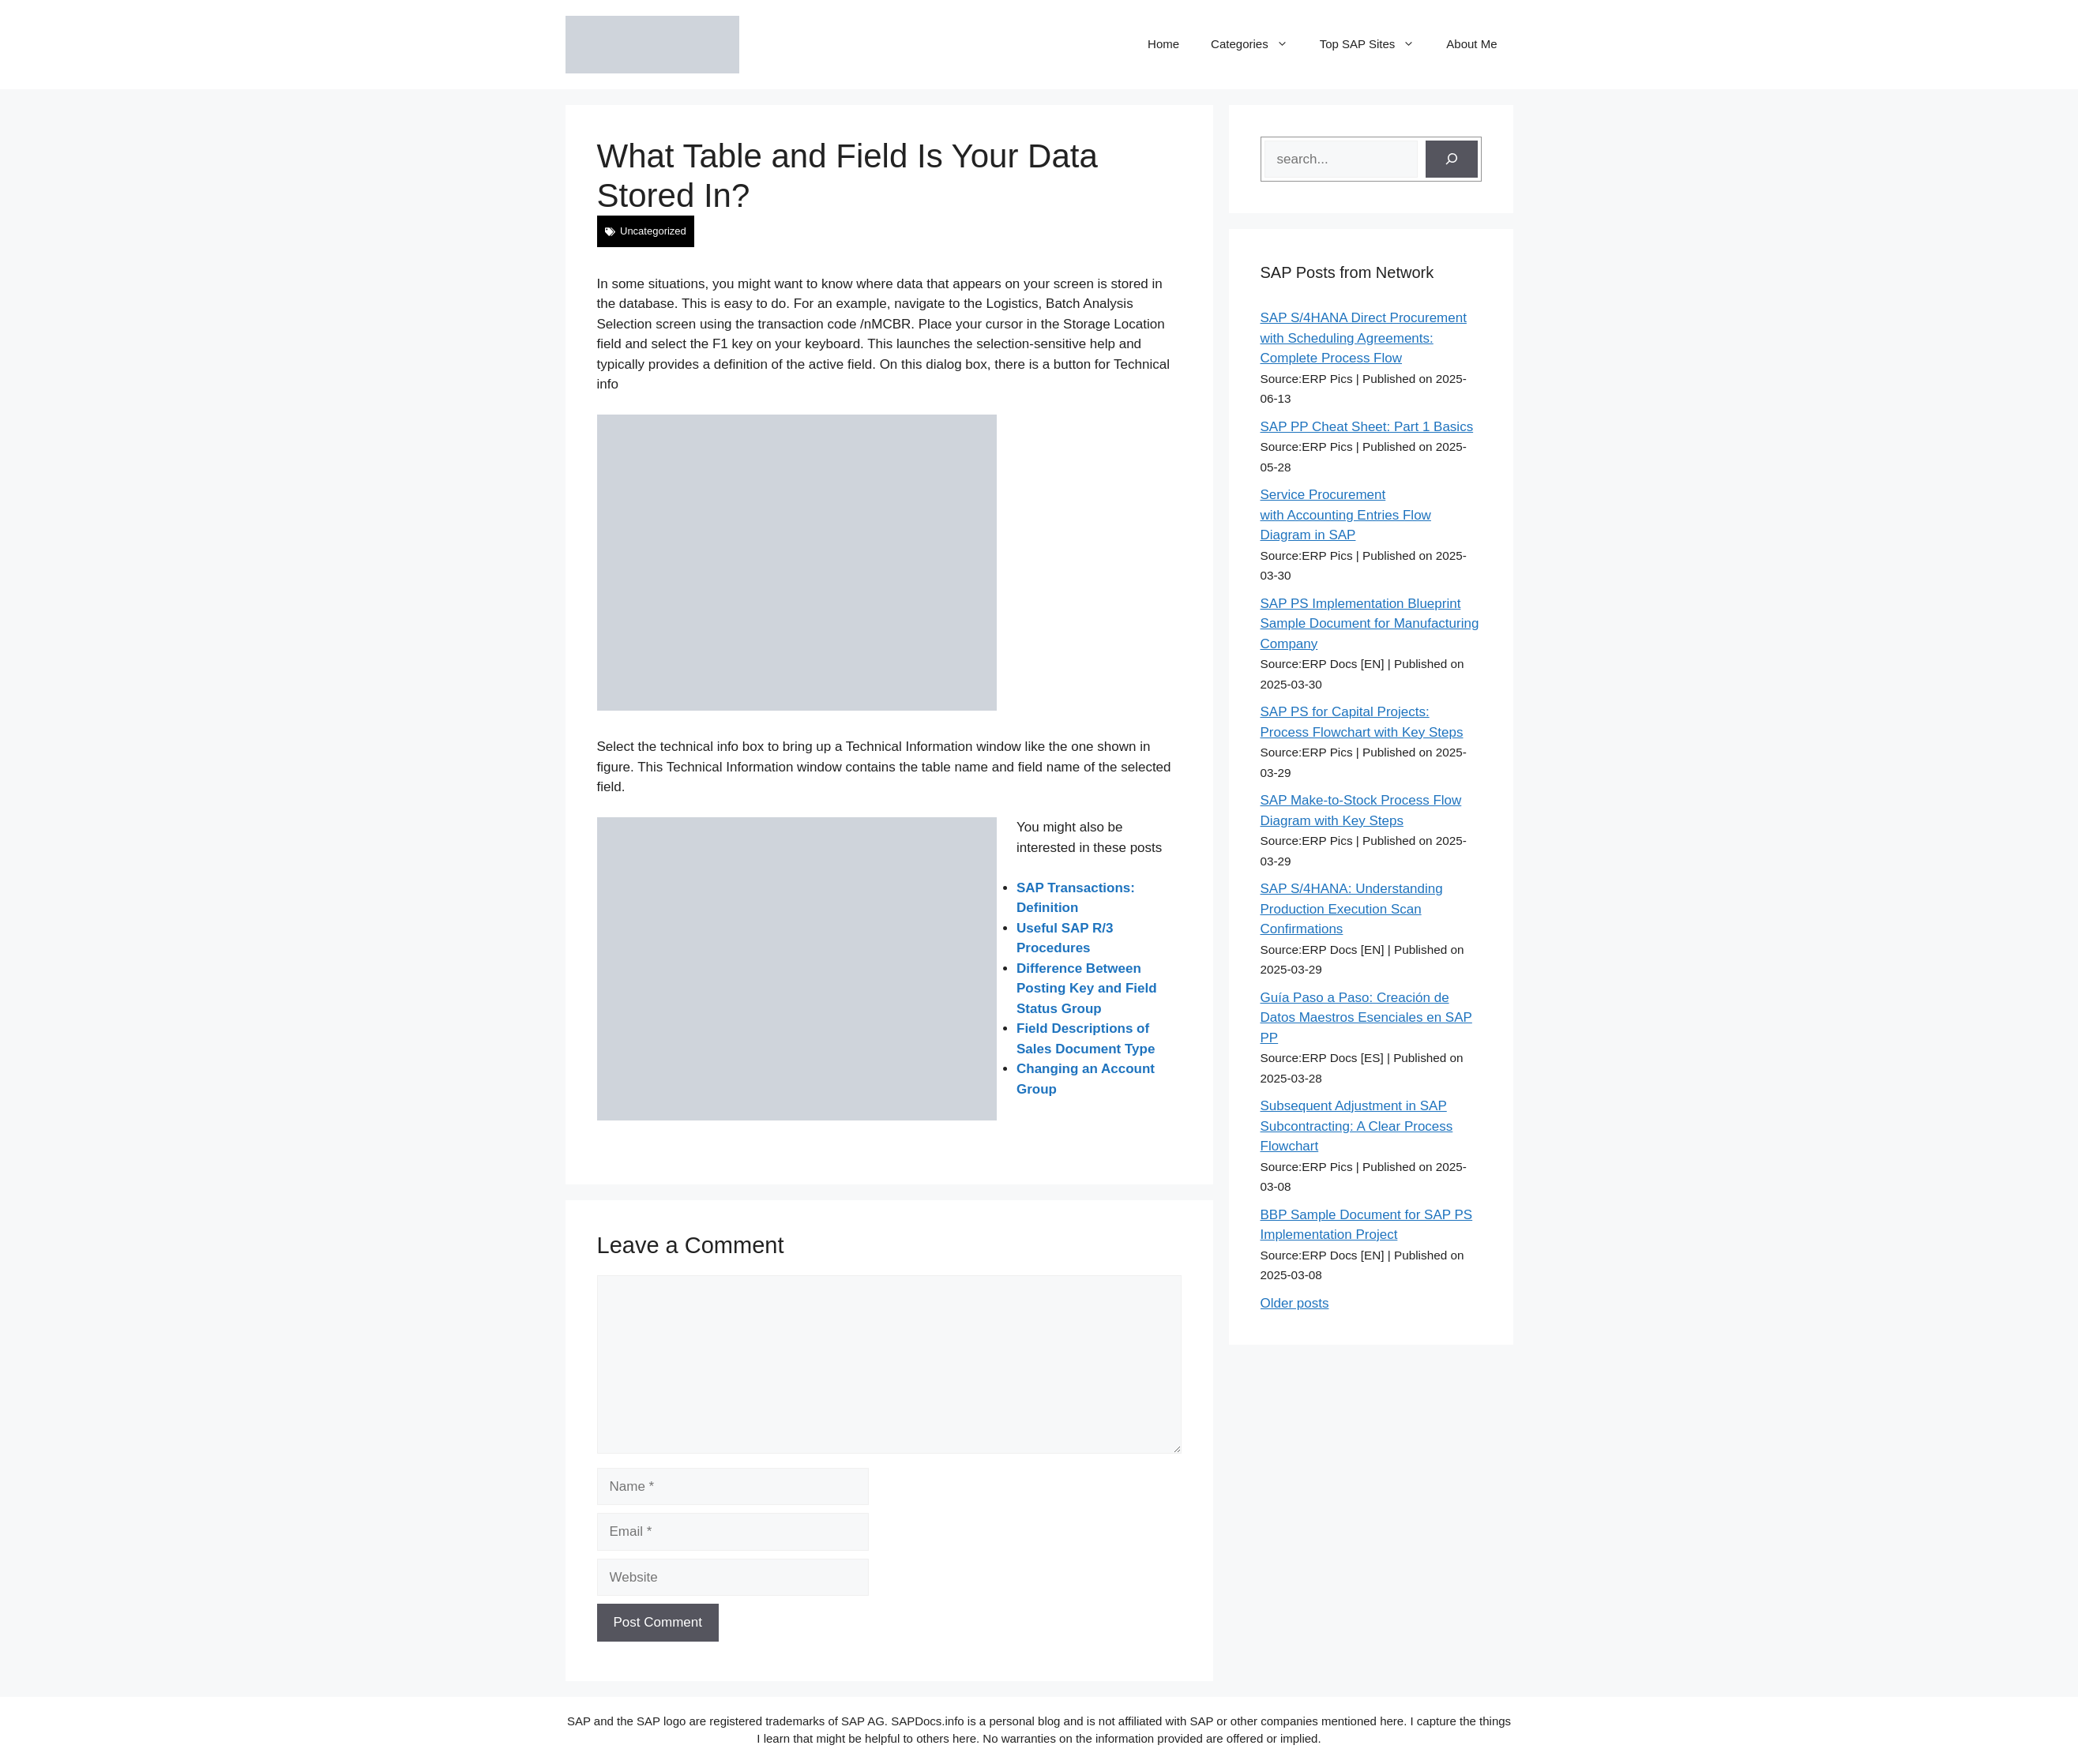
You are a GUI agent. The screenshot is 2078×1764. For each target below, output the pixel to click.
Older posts (1295, 1303)
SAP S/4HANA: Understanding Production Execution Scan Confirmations (1352, 908)
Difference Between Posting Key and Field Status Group (1086, 988)
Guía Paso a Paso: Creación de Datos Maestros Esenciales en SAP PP (1366, 1017)
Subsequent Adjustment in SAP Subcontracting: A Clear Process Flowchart (1357, 1126)
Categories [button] (1257, 44)
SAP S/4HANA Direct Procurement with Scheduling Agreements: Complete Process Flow (1364, 338)
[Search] (1452, 159)
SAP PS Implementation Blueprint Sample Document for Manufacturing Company (1370, 623)
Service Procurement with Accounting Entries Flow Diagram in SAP (1346, 514)
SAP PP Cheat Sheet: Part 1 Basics (1367, 426)
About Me (1471, 44)
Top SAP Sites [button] (1375, 44)
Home (1163, 44)
